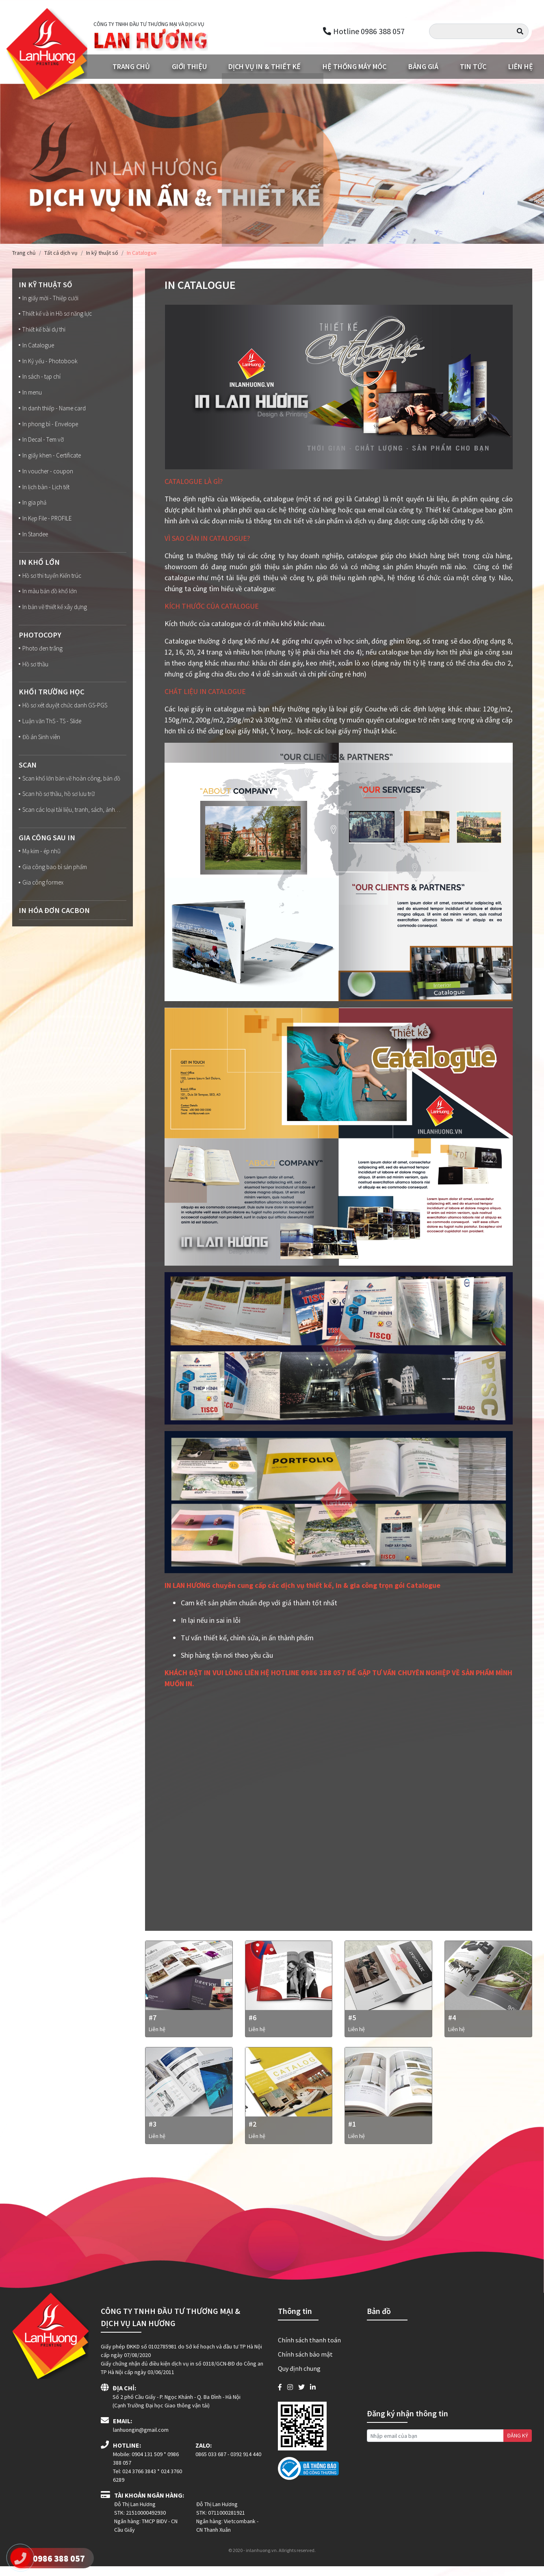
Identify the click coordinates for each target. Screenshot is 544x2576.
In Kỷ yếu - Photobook (49, 365)
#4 (452, 2023)
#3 (152, 2133)
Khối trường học (53, 703)
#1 (352, 2133)
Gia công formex (42, 909)
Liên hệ (520, 67)
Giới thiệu (189, 67)
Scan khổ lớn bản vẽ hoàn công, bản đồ (72, 792)
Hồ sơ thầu (34, 676)
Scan (28, 778)
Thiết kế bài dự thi (43, 332)
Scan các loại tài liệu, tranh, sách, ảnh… (64, 830)
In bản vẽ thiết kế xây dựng (55, 618)
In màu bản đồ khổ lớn (49, 602)
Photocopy (41, 645)
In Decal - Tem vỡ (43, 446)
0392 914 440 (245, 2464)
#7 (152, 2023)
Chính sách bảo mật (305, 2364)
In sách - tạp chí (41, 381)
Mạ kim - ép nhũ (41, 876)
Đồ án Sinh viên (41, 750)
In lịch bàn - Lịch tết (46, 495)
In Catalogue (37, 349)
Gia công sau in (49, 862)
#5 (352, 2023)
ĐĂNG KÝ (517, 2445)
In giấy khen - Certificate (52, 462)
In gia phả (33, 511)
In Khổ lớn (40, 571)
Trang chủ (131, 67)
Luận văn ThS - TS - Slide (53, 734)
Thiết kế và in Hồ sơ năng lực (57, 316)
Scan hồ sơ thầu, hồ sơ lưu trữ (59, 808)
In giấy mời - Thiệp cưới (50, 300)
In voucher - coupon (47, 479)
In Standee (35, 544)
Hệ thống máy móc (354, 67)
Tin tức (473, 67)
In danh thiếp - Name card (54, 414)
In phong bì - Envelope (50, 430)
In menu (31, 397)
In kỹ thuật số (102, 254)
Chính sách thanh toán (309, 2350)
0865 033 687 (210, 2464)
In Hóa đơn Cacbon (56, 936)
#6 (252, 2023)
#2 (252, 2133)
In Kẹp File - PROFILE (47, 527)
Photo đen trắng (42, 660)
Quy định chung (299, 2378)
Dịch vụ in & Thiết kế (264, 67)
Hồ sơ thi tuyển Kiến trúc (52, 585)
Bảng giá (423, 67)
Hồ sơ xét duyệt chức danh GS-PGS (66, 718)
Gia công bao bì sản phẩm (54, 893)
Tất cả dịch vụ (61, 254)
